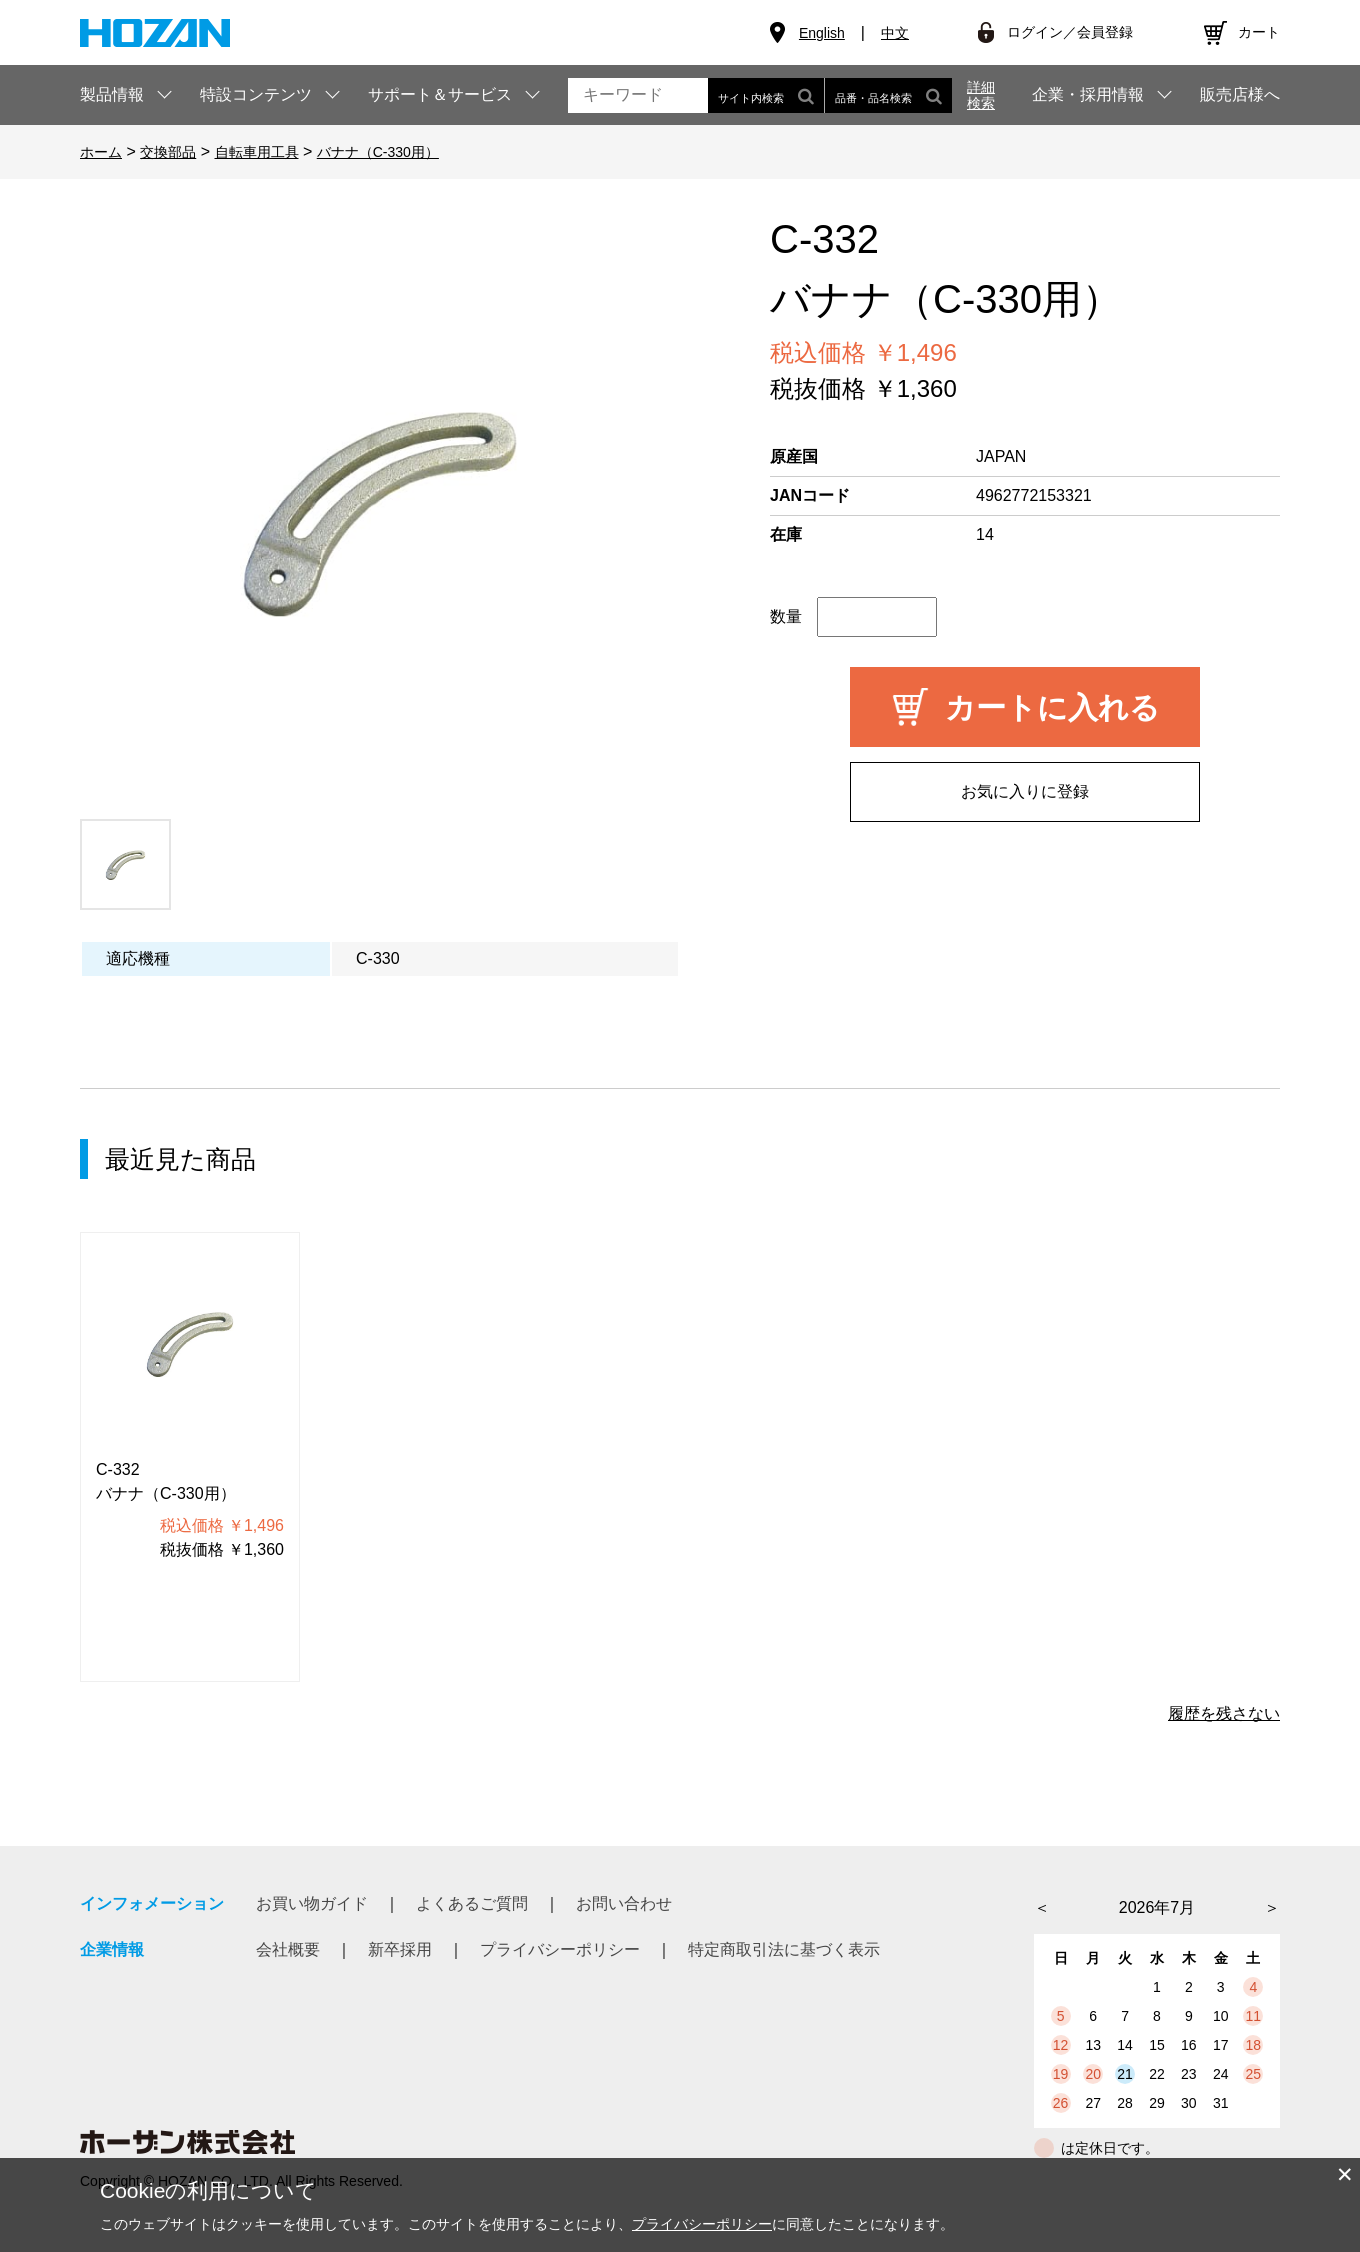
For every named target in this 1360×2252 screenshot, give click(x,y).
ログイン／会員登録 (1070, 32)
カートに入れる (1052, 707)
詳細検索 (981, 95)
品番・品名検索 (888, 95)
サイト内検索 (766, 95)
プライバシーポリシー (560, 1949)
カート (1259, 32)
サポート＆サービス (440, 94)
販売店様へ (1240, 95)
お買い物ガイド (312, 1903)
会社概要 (288, 1949)
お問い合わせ (624, 1903)
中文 (895, 33)
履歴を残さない (1224, 1713)
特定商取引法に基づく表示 (784, 1949)
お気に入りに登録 (1025, 791)
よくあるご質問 (472, 1903)
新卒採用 (400, 1949)
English (822, 33)
